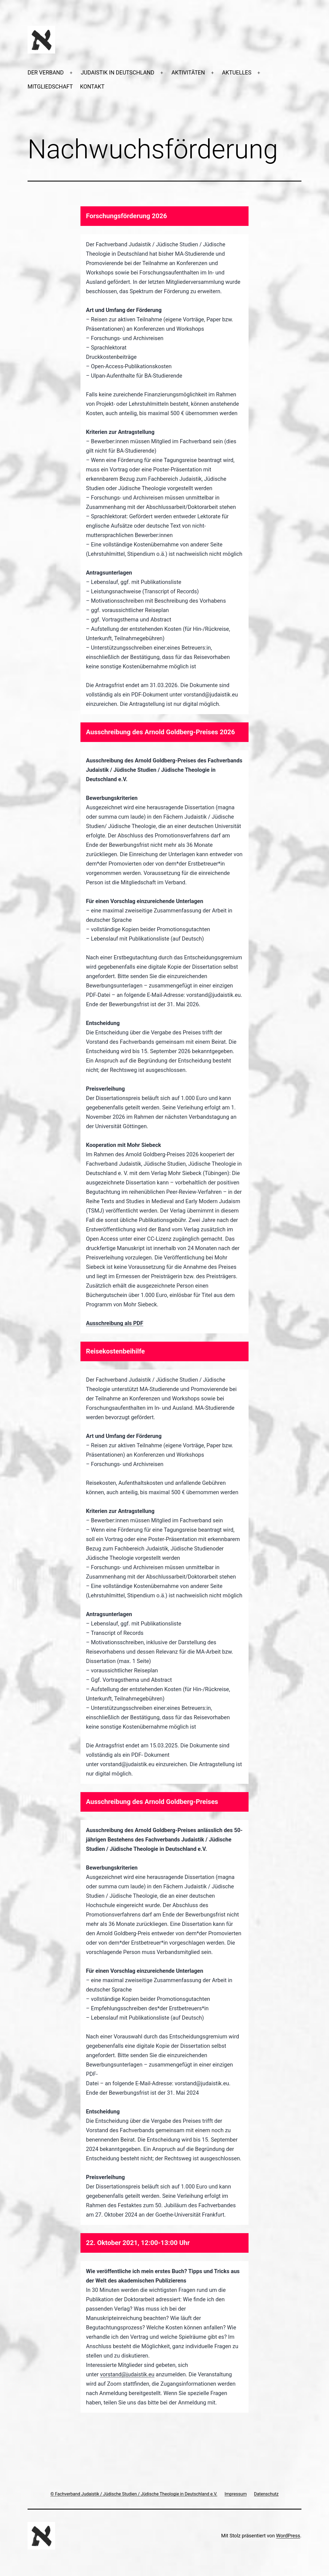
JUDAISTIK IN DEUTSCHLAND (117, 72)
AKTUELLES (237, 72)
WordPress (288, 2535)
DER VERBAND (46, 72)
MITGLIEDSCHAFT (50, 86)
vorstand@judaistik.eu (127, 2374)
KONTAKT (92, 86)
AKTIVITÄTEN (188, 72)
